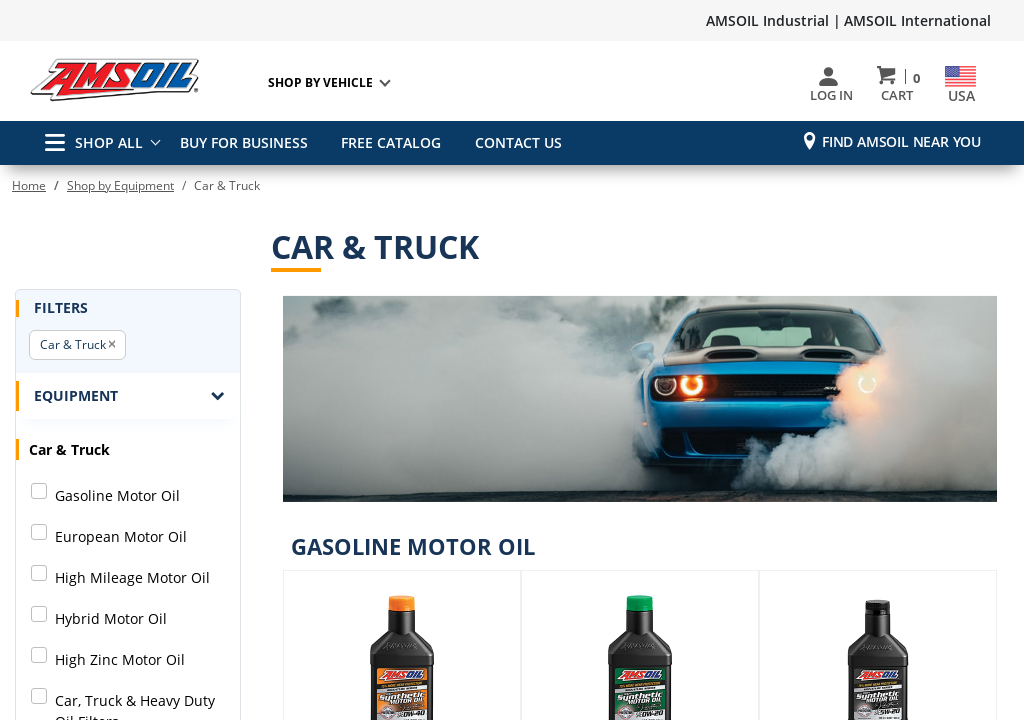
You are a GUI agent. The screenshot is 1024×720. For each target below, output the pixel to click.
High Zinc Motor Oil (120, 659)
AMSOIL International (917, 20)
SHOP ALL (94, 142)
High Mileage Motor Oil (132, 577)
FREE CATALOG (388, 142)
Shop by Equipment (120, 185)
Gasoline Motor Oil (117, 495)
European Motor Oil (121, 536)
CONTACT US (511, 142)
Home (29, 185)
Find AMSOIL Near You (901, 141)
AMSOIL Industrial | (773, 20)
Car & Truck (73, 344)
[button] (112, 344)
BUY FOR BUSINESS (244, 142)
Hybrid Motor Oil (111, 618)
